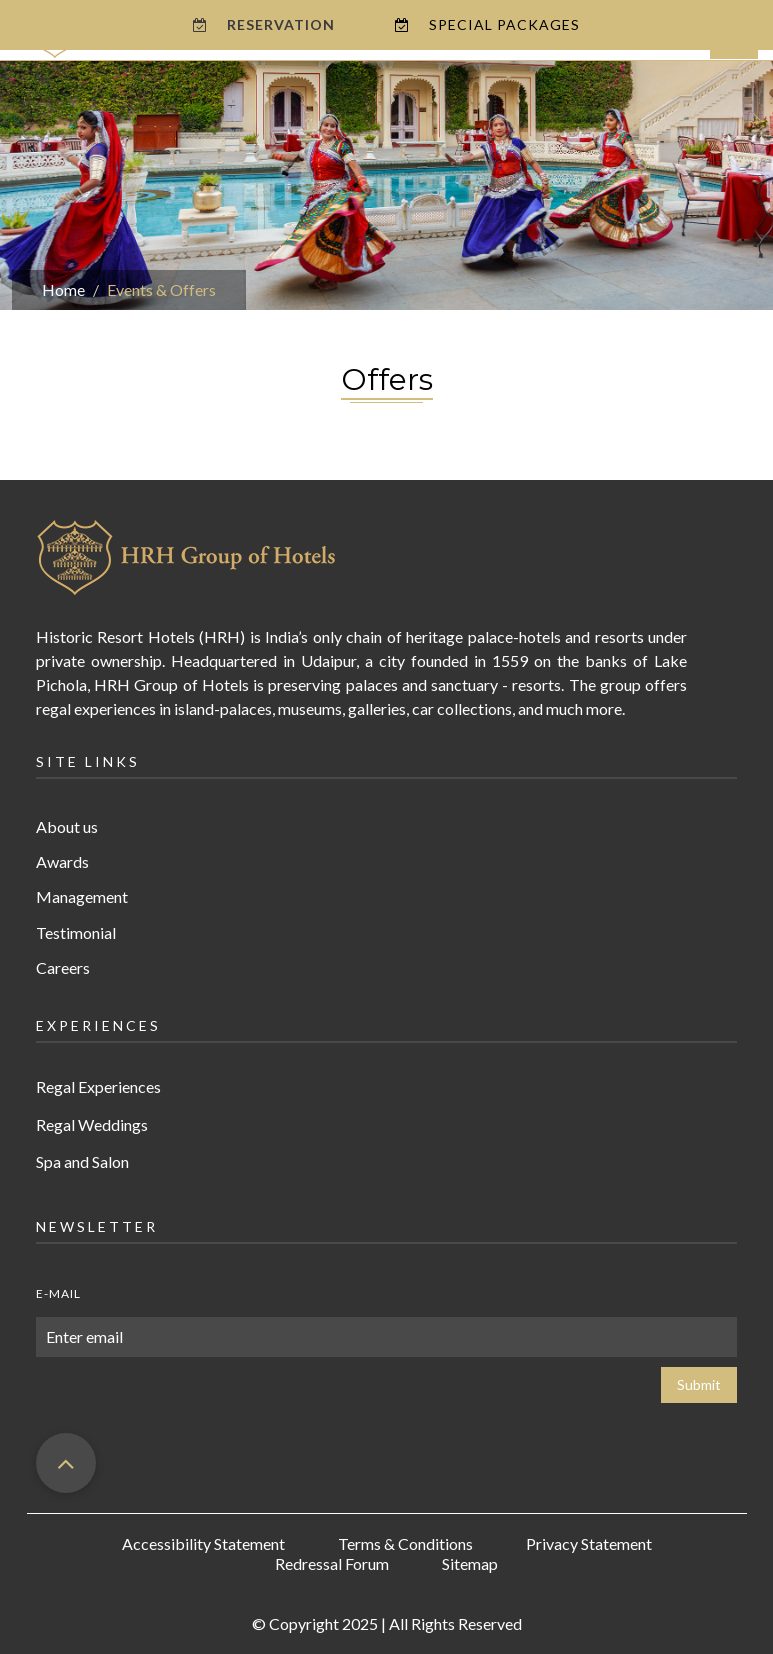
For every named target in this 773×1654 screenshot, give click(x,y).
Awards (62, 861)
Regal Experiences (98, 1086)
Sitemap (470, 1563)
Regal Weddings (92, 1124)
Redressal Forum (332, 1563)
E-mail (58, 1293)
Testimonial (76, 932)
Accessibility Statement (203, 1543)
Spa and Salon (82, 1161)
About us (67, 826)
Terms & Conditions (405, 1543)
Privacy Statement (589, 1543)
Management (82, 896)
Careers (63, 967)
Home (63, 289)
